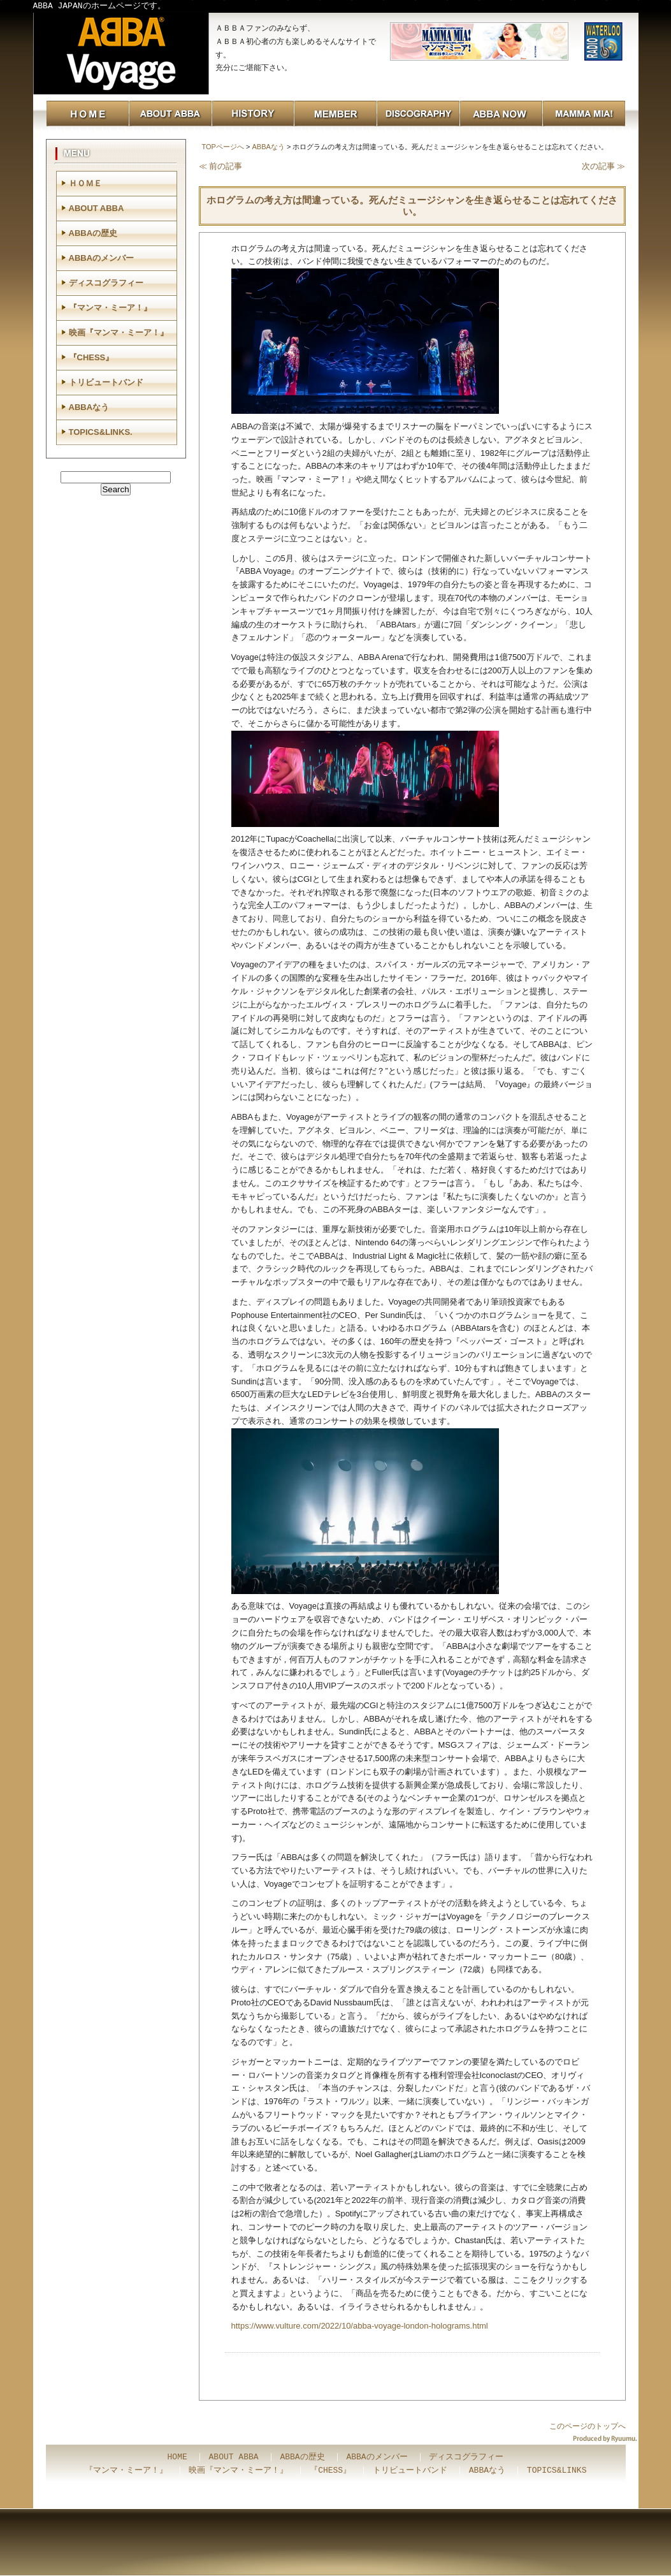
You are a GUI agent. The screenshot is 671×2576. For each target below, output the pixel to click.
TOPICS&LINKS (557, 2471)
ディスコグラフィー (106, 283)
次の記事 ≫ (604, 166)
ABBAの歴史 (93, 233)
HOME (177, 2457)
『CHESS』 (91, 357)
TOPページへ (223, 146)
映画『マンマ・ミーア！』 (118, 332)
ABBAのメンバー (101, 258)
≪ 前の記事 (221, 166)
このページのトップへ (587, 2426)
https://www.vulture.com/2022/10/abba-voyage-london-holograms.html (359, 2326)
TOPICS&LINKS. (101, 432)
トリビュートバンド (106, 382)
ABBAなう (268, 146)
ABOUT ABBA (96, 208)
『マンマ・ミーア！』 (110, 307)
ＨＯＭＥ (85, 183)
